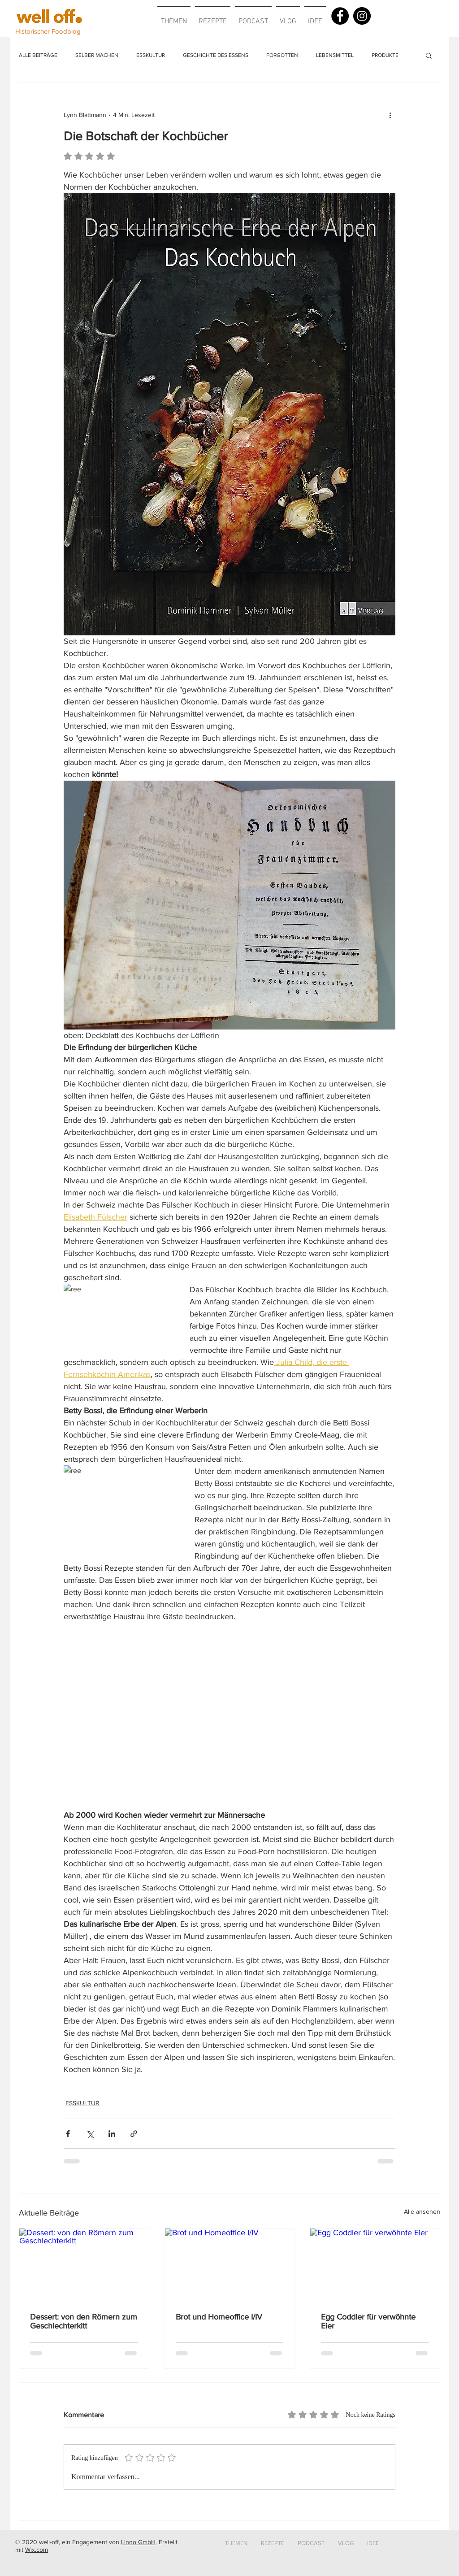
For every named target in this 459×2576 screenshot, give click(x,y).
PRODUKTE (385, 55)
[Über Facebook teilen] (68, 2133)
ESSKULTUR (150, 55)
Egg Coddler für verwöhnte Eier (368, 2321)
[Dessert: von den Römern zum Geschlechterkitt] (84, 2264)
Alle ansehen (422, 2211)
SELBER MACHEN (96, 55)
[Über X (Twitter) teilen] (90, 2133)
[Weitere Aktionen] (390, 114)
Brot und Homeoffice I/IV (219, 2316)
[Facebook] (340, 16)
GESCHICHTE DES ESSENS (215, 55)
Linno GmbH (138, 2542)
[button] (174, 17)
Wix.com (36, 2549)
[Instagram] (362, 16)
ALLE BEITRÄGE (38, 55)
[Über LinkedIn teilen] (112, 2133)
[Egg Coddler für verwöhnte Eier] (375, 2264)
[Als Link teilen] (134, 2133)
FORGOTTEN (282, 55)
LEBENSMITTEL (335, 55)
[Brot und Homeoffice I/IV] (229, 2264)
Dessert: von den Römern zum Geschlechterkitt (83, 2321)
